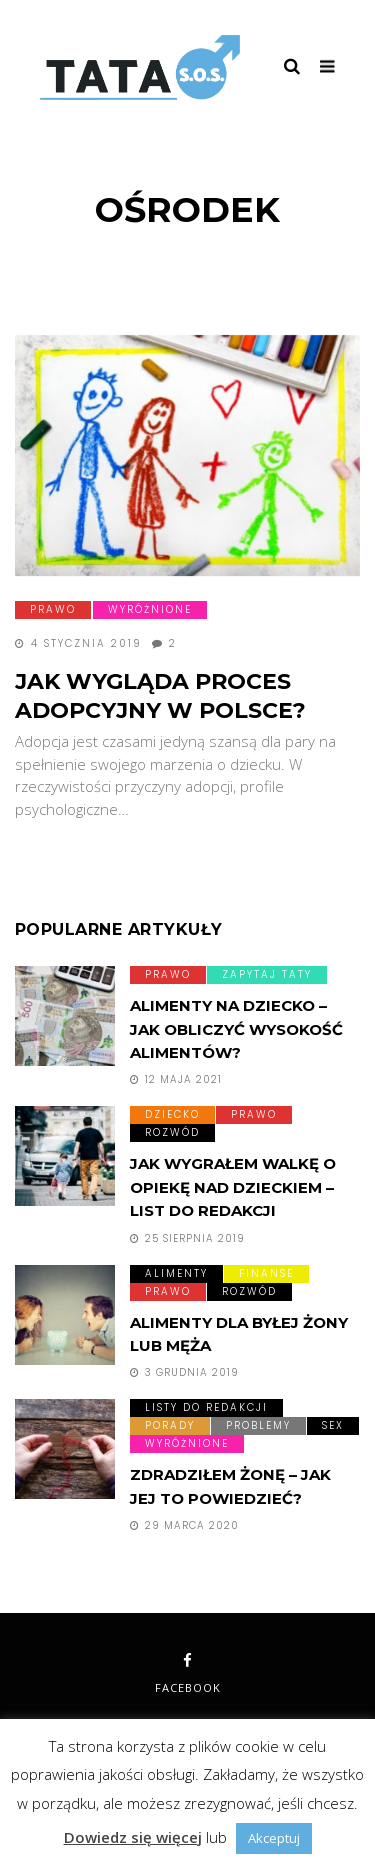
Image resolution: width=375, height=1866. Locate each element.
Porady (170, 1425)
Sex (333, 1425)
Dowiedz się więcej (133, 1837)
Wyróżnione (150, 609)
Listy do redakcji (206, 1407)
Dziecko (172, 1114)
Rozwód (172, 1132)
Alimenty (176, 1273)
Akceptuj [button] (274, 1838)
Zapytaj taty (267, 974)
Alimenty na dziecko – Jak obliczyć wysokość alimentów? (236, 1029)
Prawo (53, 609)
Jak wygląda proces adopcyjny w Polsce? (160, 696)
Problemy (258, 1425)
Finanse (266, 1273)
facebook (188, 1674)
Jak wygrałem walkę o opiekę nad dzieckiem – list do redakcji (233, 1187)
